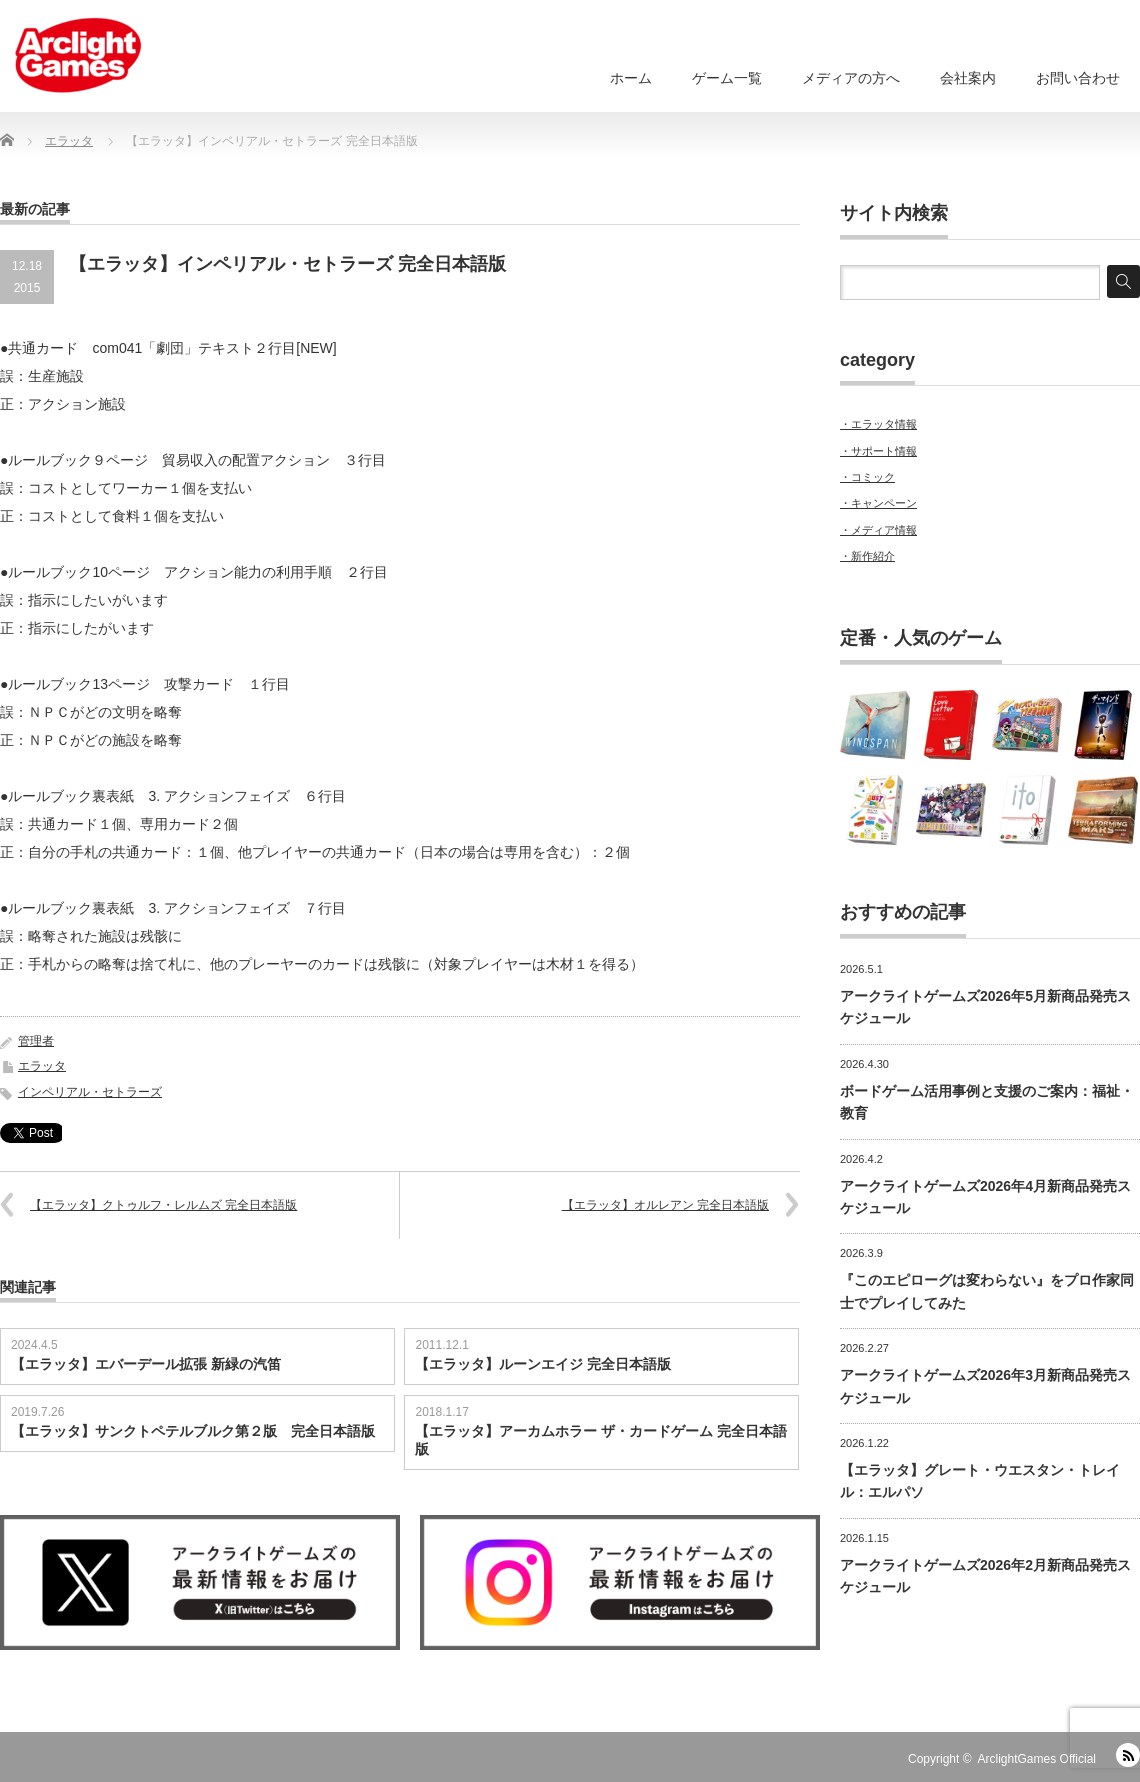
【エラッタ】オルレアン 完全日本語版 (665, 1205)
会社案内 (968, 78)
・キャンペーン (878, 503)
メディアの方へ (851, 78)
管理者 (36, 1041)
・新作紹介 (867, 556)
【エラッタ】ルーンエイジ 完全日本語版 (543, 1364)
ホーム (631, 78)
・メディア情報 (878, 530)
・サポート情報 (878, 451)
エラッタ (42, 1066)
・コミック (867, 477)
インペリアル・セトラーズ (90, 1092)
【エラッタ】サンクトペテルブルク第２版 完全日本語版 (193, 1431)
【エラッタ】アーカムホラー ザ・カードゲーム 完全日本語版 (601, 1440)
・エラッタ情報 (878, 424)
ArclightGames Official (1037, 1759)
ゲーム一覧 (727, 78)
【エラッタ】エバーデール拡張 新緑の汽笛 (146, 1364)
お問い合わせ (1078, 78)
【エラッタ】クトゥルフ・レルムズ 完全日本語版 (163, 1205)
